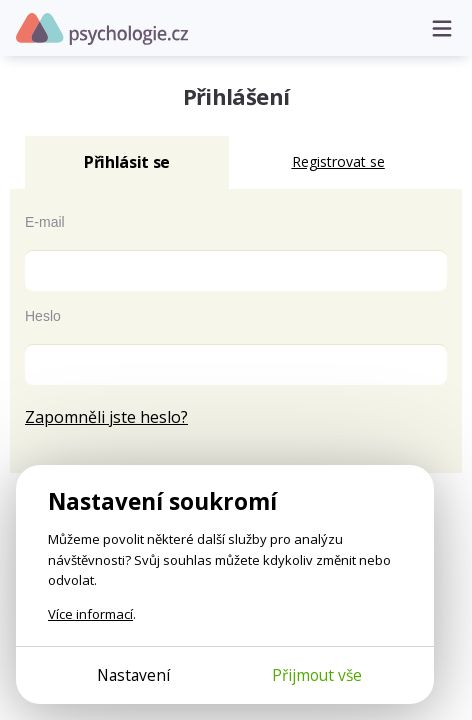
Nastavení (133, 675)
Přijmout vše (317, 675)
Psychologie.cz (102, 29)
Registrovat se (338, 161)
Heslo (43, 316)
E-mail (45, 222)
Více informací (90, 614)
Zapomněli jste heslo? (106, 417)
